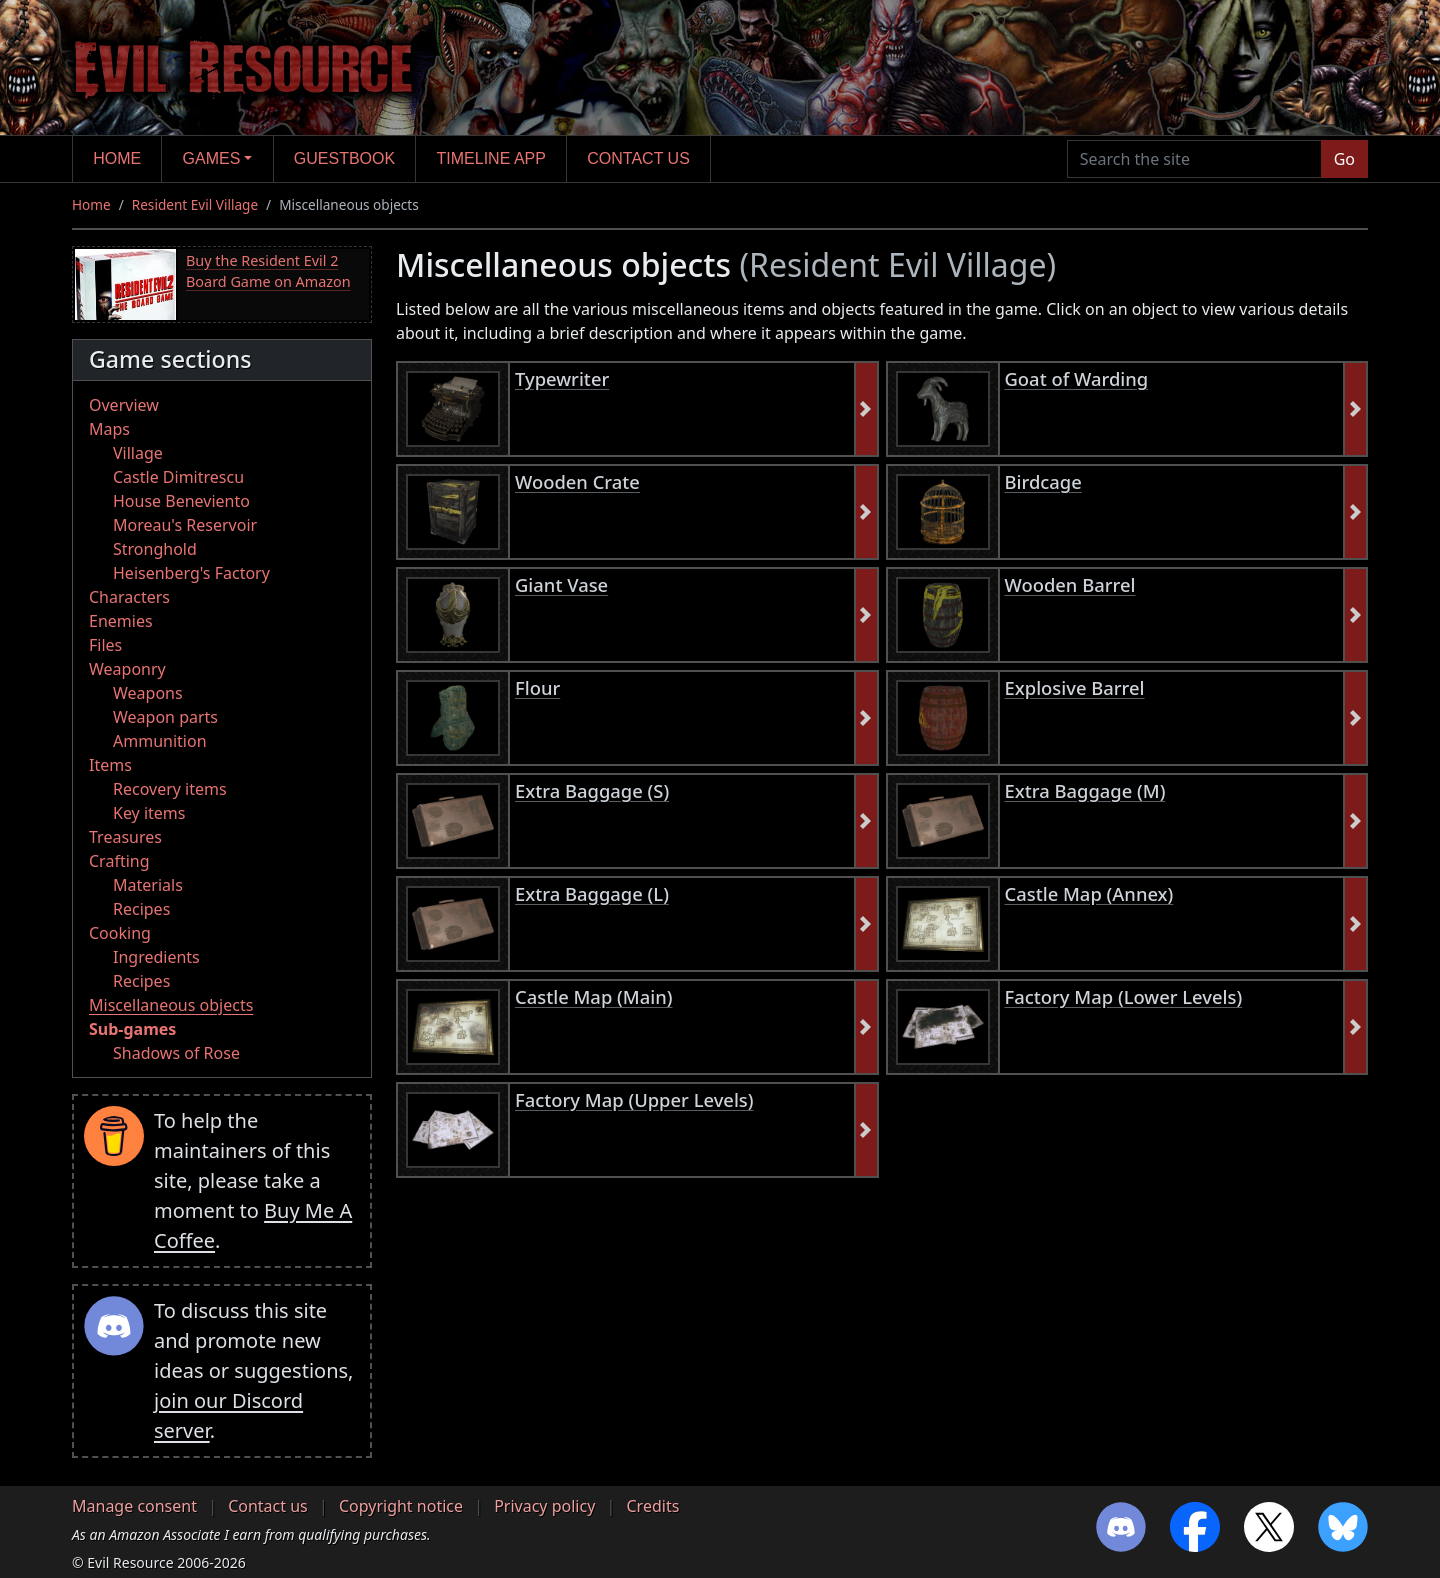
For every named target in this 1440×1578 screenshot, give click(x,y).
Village (138, 453)
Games (212, 158)
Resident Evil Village (195, 204)
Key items (149, 813)
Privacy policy (544, 1506)
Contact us (638, 158)
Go (1344, 159)
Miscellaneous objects (171, 1005)
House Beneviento (181, 501)
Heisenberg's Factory (191, 573)
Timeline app (491, 158)
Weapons (148, 693)
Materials (148, 885)
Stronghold (155, 549)
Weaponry (127, 669)
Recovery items (170, 789)
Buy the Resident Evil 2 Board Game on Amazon (268, 271)
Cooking (120, 933)
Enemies (121, 621)
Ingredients (156, 957)
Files (105, 645)
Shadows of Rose (176, 1053)
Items (110, 765)
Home (117, 158)
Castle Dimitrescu (178, 477)
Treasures (125, 837)
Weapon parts (165, 717)
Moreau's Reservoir (185, 525)
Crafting (119, 861)
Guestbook (344, 158)
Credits (652, 1506)
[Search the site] (1194, 159)
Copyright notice (401, 1506)
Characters (129, 597)
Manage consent (134, 1506)
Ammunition (160, 741)
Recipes (141, 909)
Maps (109, 429)
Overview (124, 405)
